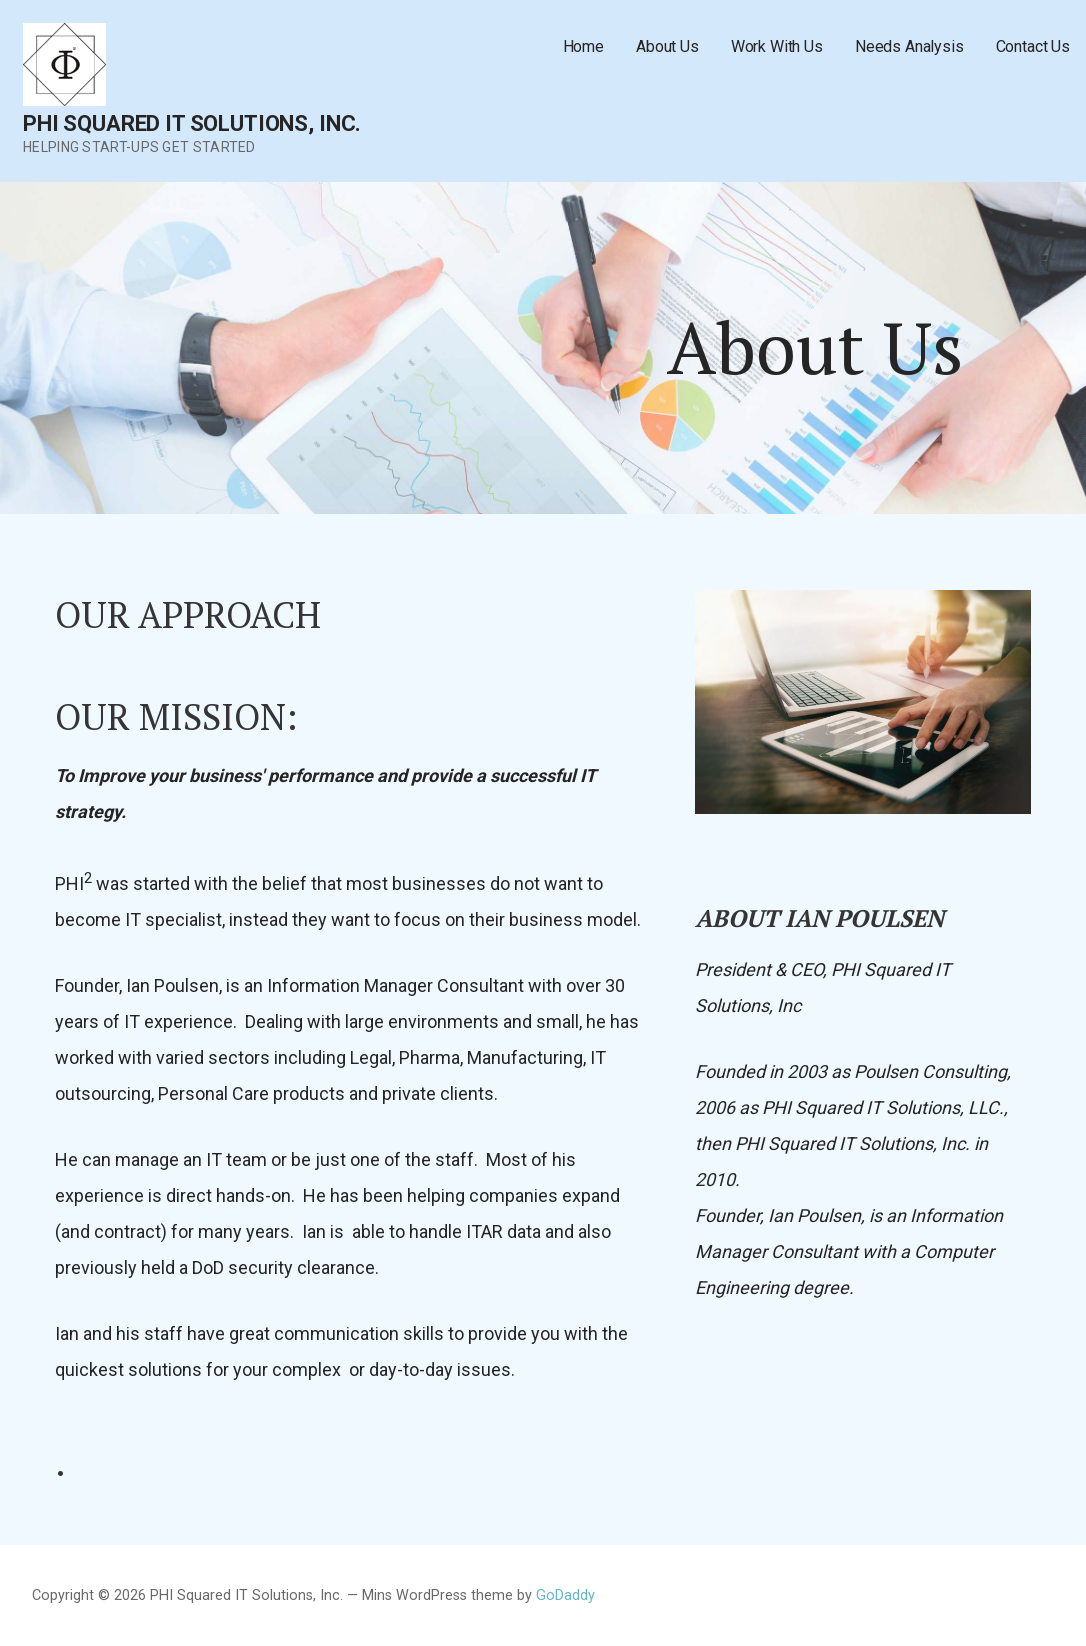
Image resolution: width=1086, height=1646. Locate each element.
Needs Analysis (909, 46)
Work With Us (777, 46)
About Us (667, 46)
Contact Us (1033, 46)
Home (583, 46)
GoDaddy (565, 1595)
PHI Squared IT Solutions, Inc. (192, 123)
